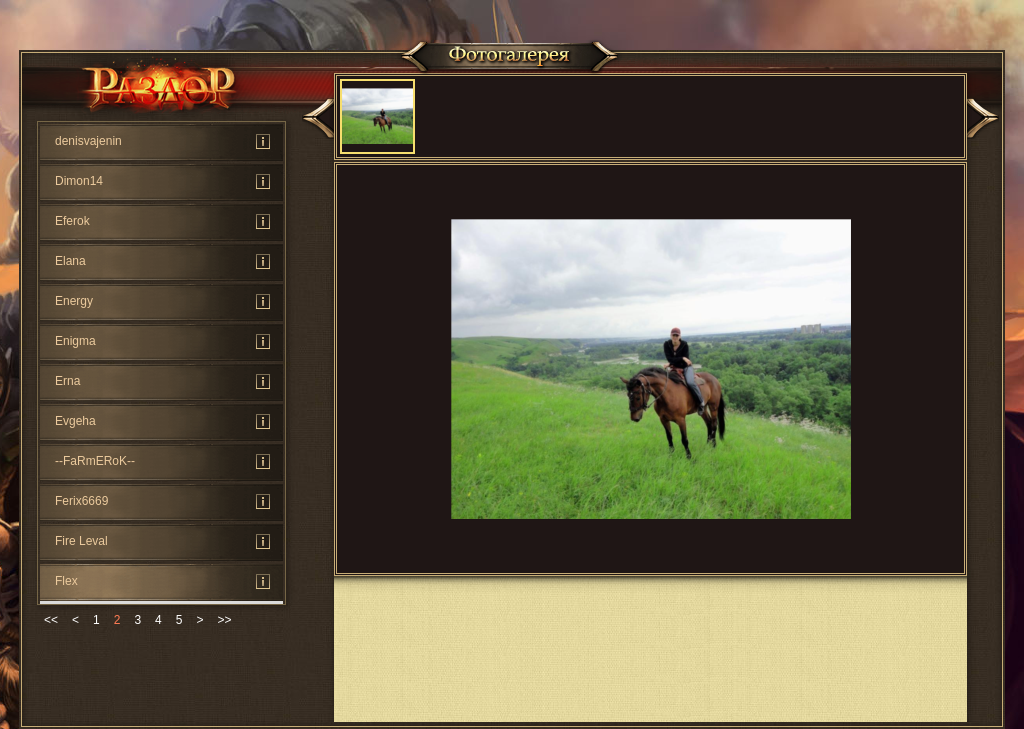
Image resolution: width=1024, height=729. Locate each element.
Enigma (75, 341)
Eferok (72, 221)
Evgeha (75, 421)
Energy (74, 301)
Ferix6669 (81, 501)
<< (51, 620)
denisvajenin (88, 141)
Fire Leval (81, 541)
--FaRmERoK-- (95, 461)
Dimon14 (79, 181)
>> (224, 620)
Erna (67, 381)
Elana (70, 261)
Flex (66, 581)
